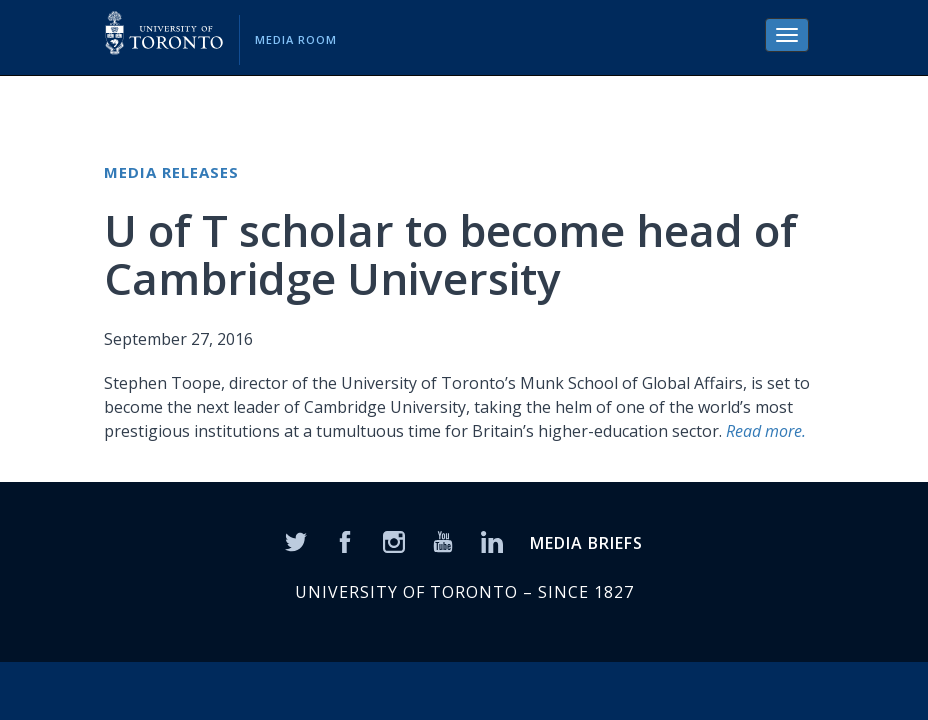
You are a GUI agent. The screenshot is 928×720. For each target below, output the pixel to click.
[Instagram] (394, 540)
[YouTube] (443, 540)
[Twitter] (296, 540)
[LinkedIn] (492, 540)
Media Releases (171, 172)
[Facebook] (345, 540)
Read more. (766, 431)
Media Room (296, 39)
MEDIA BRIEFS (586, 543)
